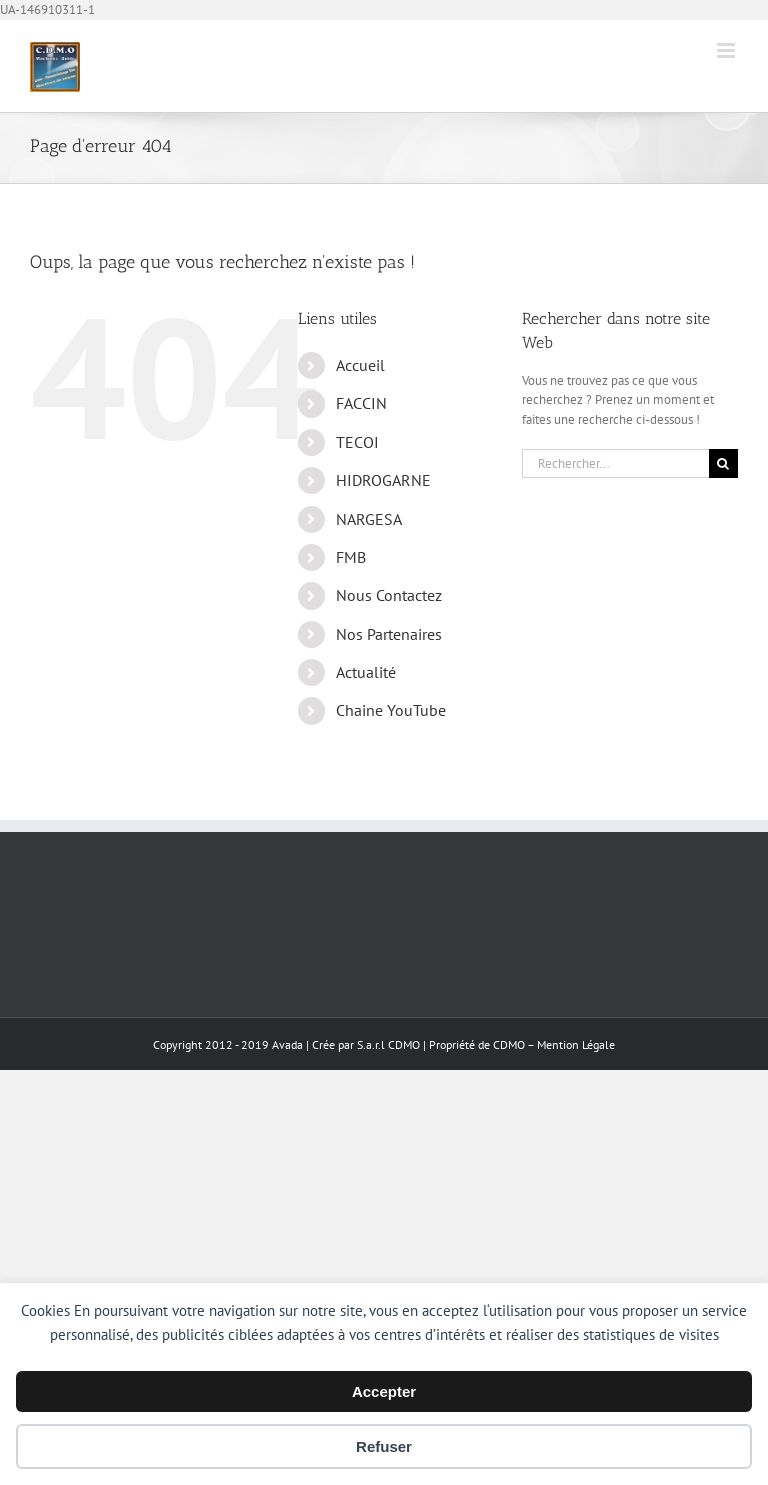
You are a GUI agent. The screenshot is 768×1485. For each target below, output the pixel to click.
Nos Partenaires (389, 634)
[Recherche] (723, 463)
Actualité (366, 672)
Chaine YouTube (391, 710)
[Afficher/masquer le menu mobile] (727, 50)
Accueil (360, 365)
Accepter (384, 1391)
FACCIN (361, 403)
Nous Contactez (389, 595)
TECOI (357, 442)
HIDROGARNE (383, 480)
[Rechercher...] (615, 463)
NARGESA (369, 519)
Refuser (384, 1446)
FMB (351, 557)
